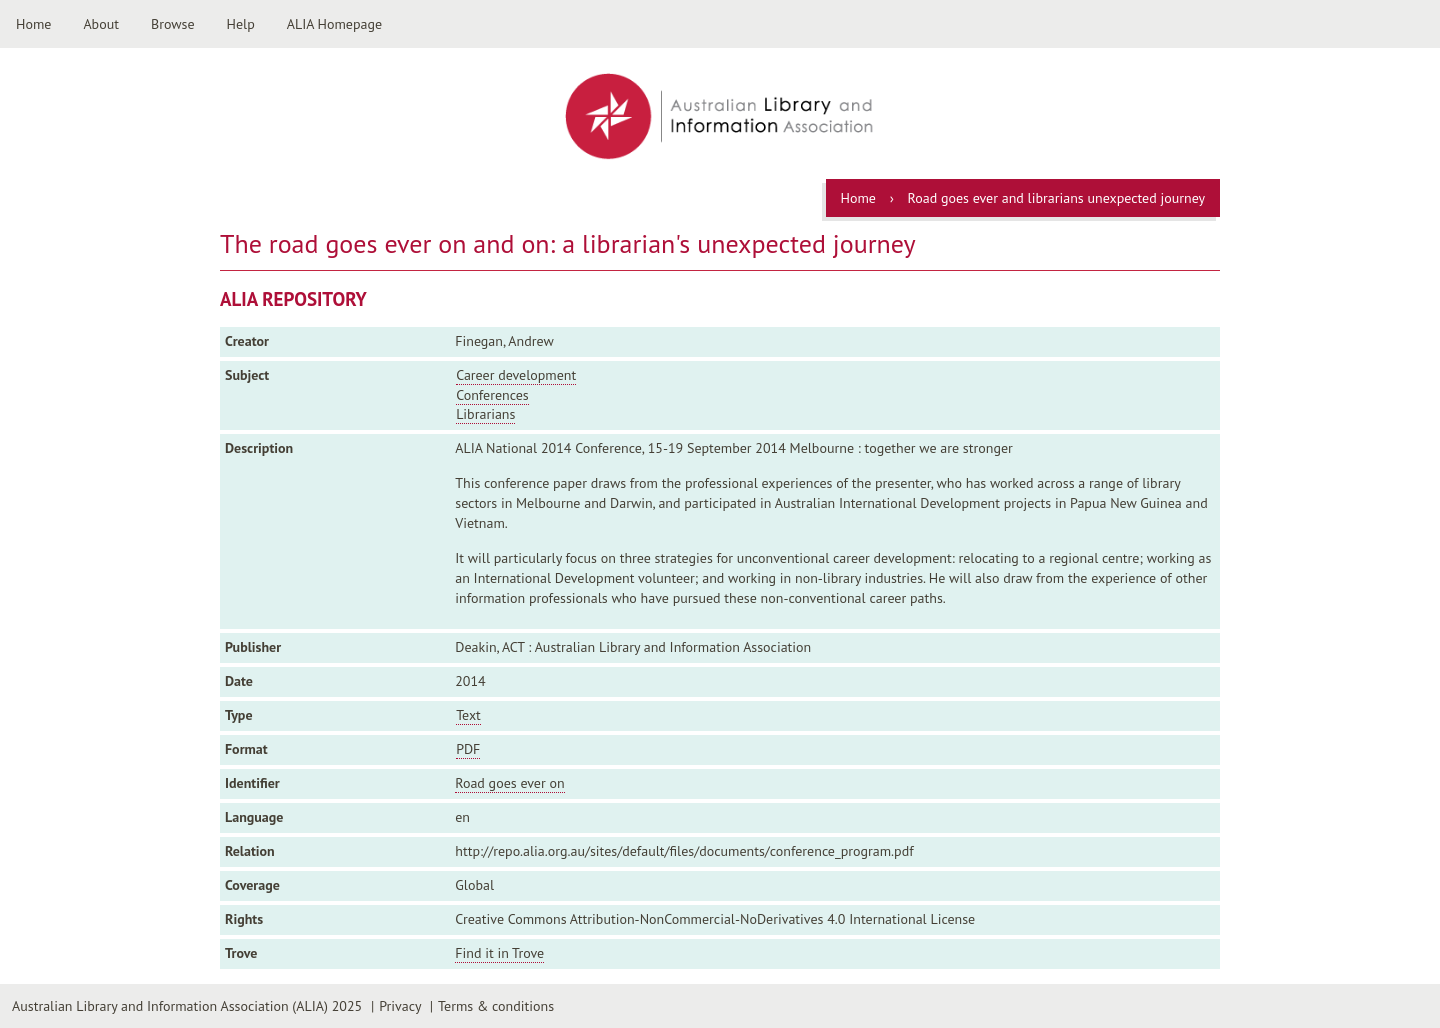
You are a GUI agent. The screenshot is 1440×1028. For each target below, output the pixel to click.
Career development (516, 375)
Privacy (400, 1006)
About (101, 24)
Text (468, 715)
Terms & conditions (496, 1006)
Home (33, 24)
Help (241, 24)
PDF (468, 749)
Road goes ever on (509, 783)
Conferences (492, 395)
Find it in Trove (499, 953)
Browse (173, 24)
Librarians (485, 414)
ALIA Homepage (334, 24)
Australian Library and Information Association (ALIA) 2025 (187, 1006)
